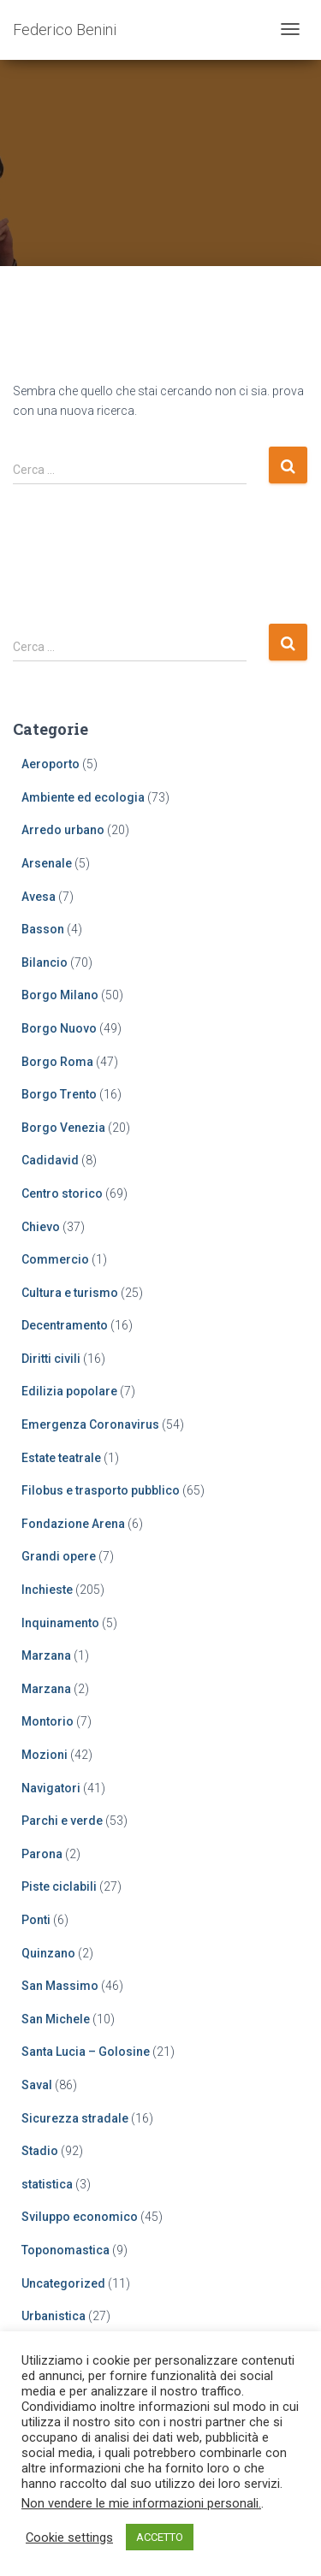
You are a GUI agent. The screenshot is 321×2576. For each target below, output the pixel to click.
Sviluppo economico (79, 2217)
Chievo (40, 1227)
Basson (42, 929)
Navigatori (50, 1788)
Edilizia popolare (69, 1391)
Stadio (39, 2151)
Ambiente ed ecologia (83, 797)
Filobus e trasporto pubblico (100, 1490)
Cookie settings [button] (69, 2537)
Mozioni (44, 1755)
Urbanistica (53, 2316)
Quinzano (48, 1953)
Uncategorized (63, 2283)
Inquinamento (60, 1623)
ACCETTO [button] (159, 2537)
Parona (41, 1854)
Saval (36, 2085)
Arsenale (46, 863)
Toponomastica (65, 2250)
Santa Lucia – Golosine (85, 2051)
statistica (47, 2184)
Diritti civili (50, 1358)
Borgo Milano (59, 995)
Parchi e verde (62, 1820)
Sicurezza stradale (74, 2118)
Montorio (47, 1721)
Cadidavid (50, 1160)
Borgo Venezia (63, 1127)
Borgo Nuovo (59, 1028)
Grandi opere (58, 1556)
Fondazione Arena (73, 1524)
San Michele (55, 2019)
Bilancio (44, 962)
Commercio (55, 1259)
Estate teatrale (61, 1458)
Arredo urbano (62, 830)
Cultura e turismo (69, 1293)
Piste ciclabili (59, 1886)
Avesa (38, 896)
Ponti (36, 1920)
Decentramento (64, 1325)
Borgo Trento (59, 1094)
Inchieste (47, 1589)
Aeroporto (50, 764)
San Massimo (59, 1986)
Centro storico (62, 1193)
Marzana (46, 1655)
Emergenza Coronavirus (90, 1424)
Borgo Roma (57, 1062)
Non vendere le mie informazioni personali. (141, 2503)
